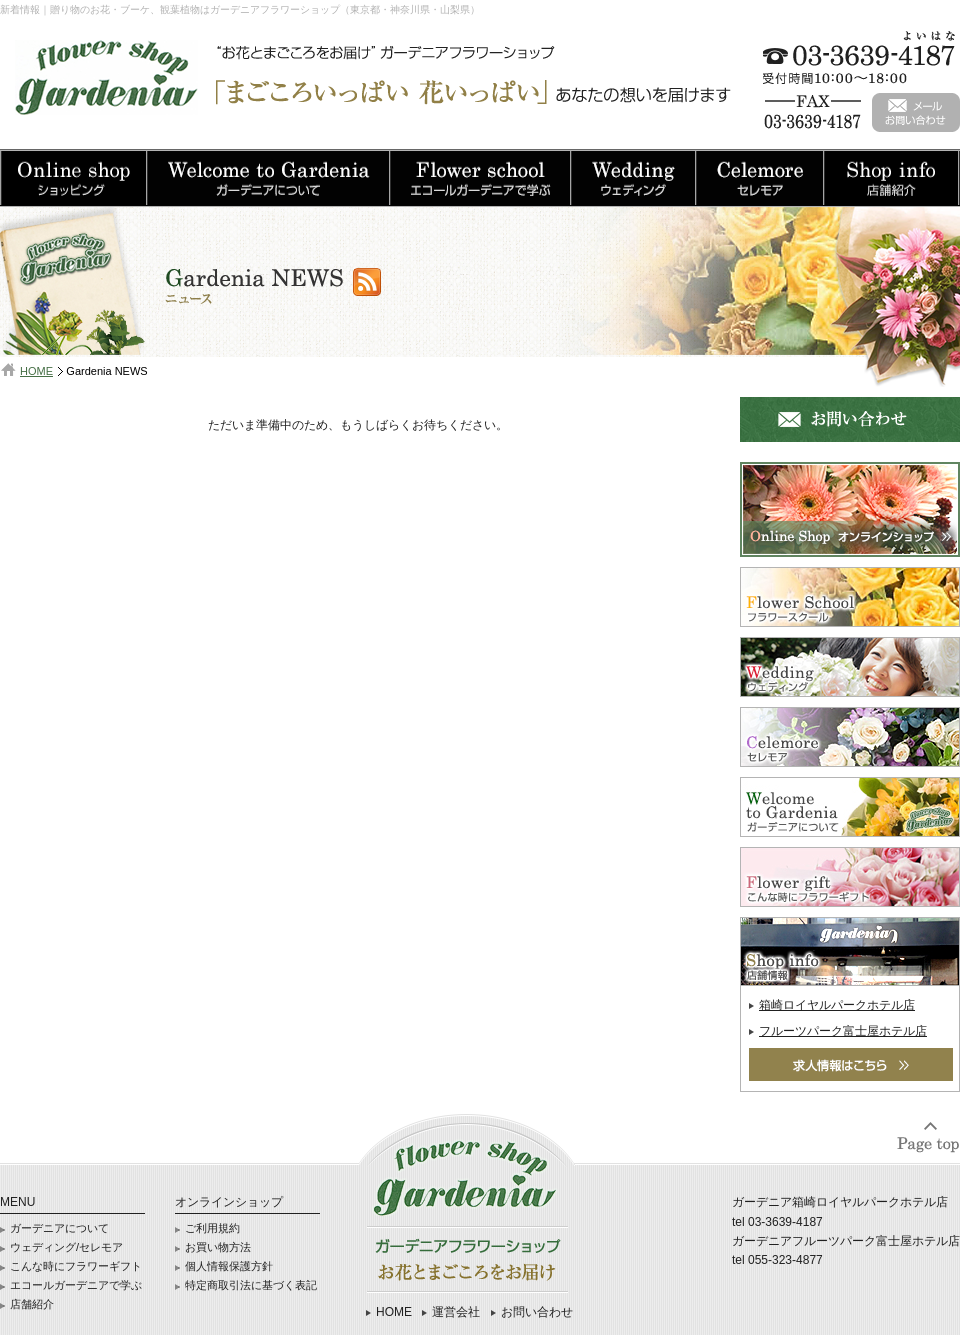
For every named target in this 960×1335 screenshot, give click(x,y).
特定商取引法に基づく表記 (251, 1285)
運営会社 (456, 1312)
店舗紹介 (32, 1304)
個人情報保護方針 (229, 1266)
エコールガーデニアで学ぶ (76, 1285)
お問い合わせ (537, 1312)
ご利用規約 (212, 1228)
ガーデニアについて (59, 1228)
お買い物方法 (218, 1247)
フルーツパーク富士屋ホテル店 (843, 1031)
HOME (36, 371)
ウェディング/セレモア (66, 1247)
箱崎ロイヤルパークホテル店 (837, 1005)
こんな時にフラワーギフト (76, 1266)
